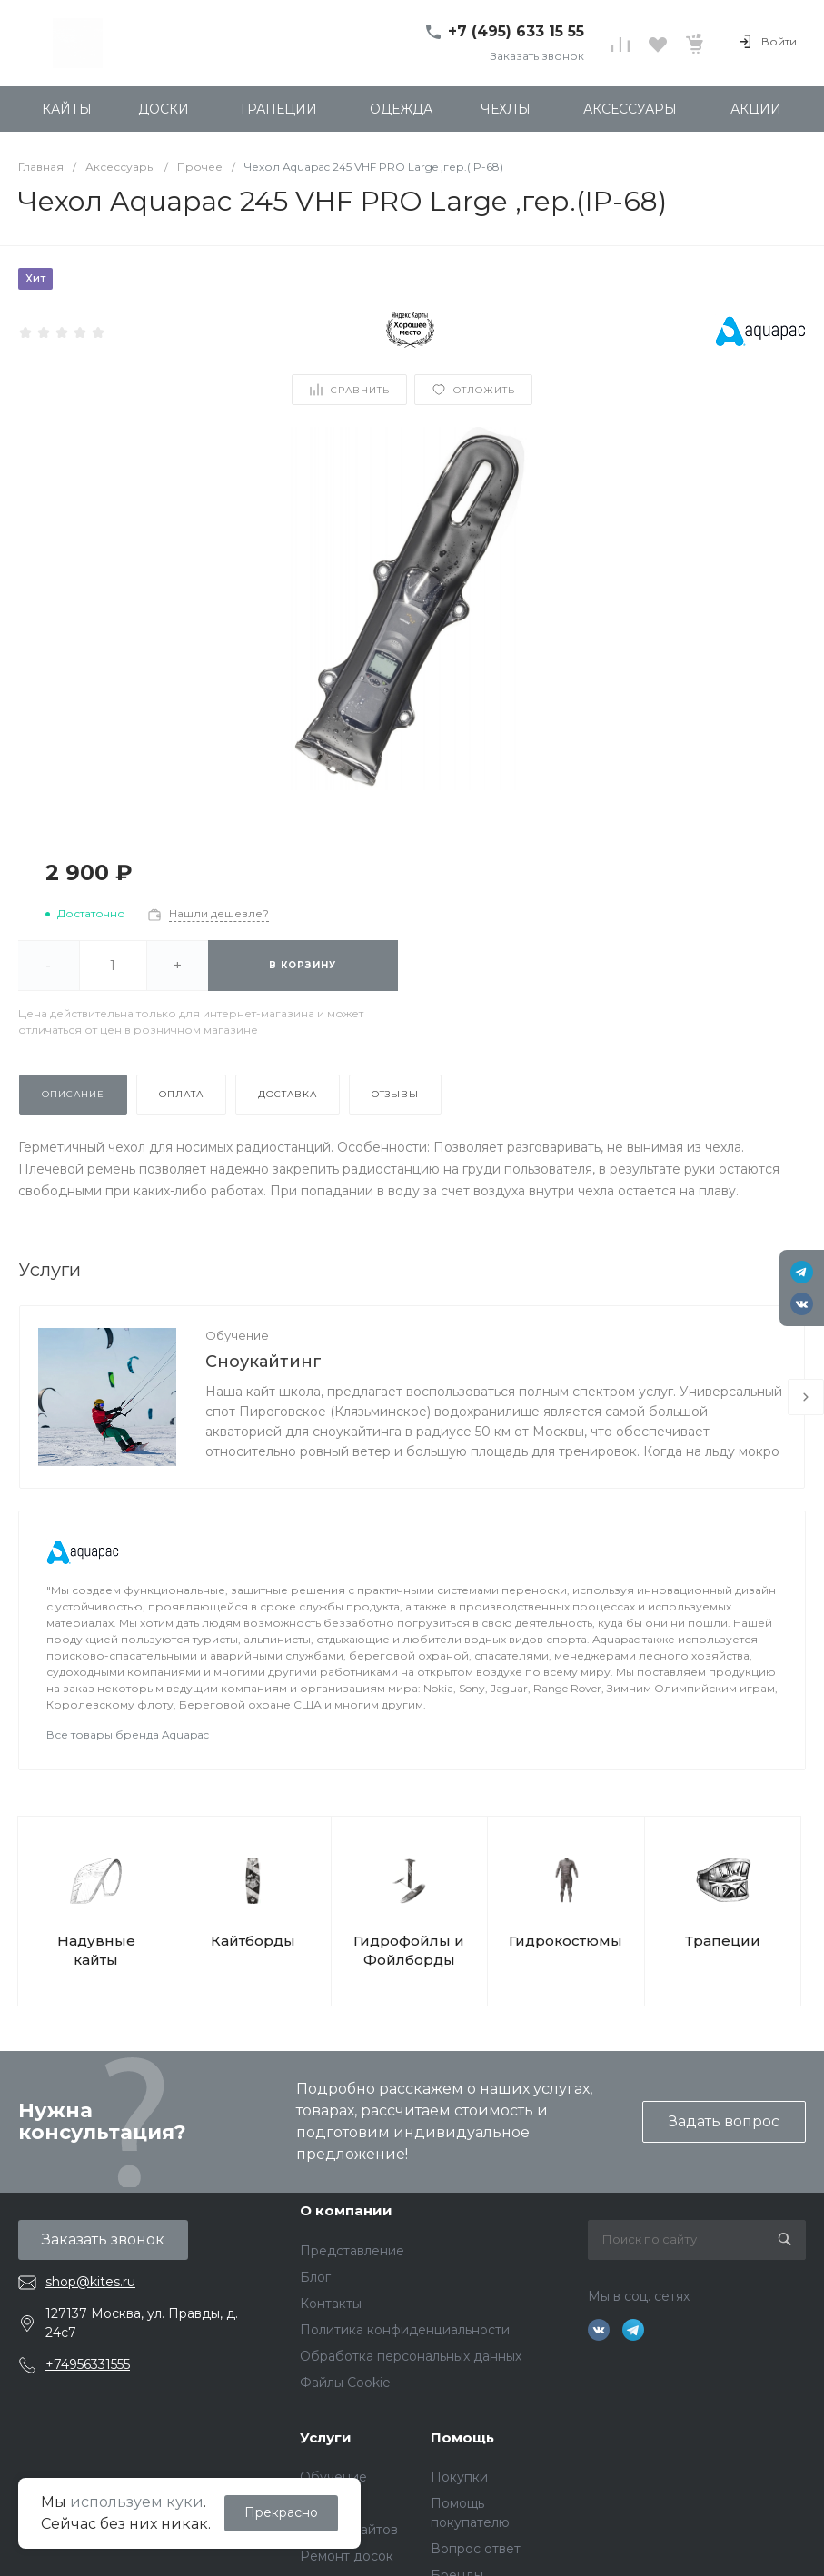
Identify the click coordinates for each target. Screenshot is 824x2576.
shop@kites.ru (90, 2282)
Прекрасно (281, 2512)
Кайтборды (253, 1940)
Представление (352, 2251)
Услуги (326, 2437)
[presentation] (806, 1397)
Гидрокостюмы (565, 1940)
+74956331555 (87, 2364)
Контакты (331, 2303)
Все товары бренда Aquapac (127, 1734)
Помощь (462, 2437)
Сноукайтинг (263, 1362)
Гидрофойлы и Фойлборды (408, 1950)
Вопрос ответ (476, 2549)
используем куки (137, 2502)
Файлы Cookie (345, 2382)
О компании (346, 2210)
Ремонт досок (346, 2556)
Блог (315, 2277)
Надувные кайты (96, 1950)
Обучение (237, 1335)
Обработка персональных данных (410, 2356)
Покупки (459, 2477)
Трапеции (722, 1940)
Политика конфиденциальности (405, 2330)
